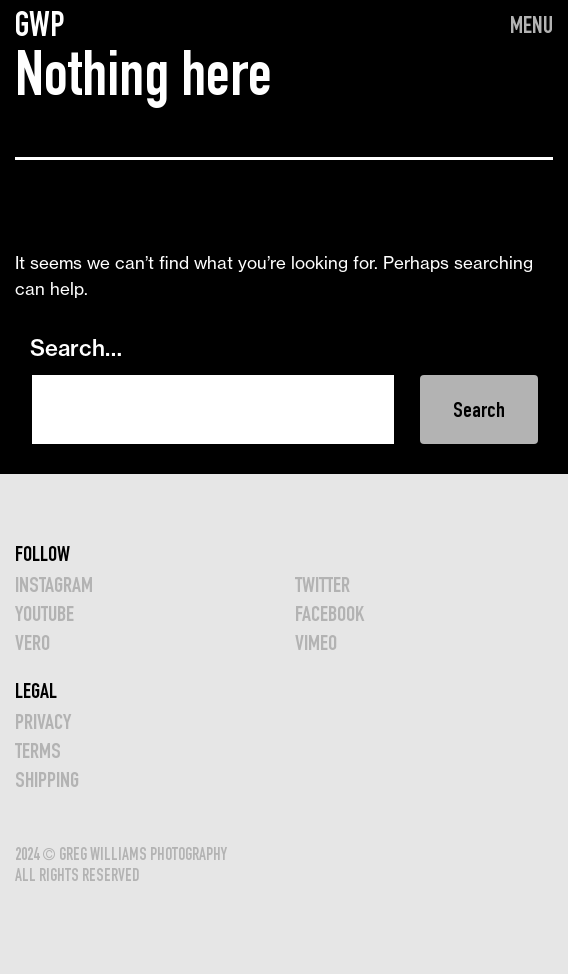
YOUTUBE (44, 613)
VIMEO (316, 642)
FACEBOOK (329, 613)
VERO (32, 642)
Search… (76, 348)
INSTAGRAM (54, 584)
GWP (40, 24)
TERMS (38, 750)
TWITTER (322, 584)
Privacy (43, 721)
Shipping (47, 779)
